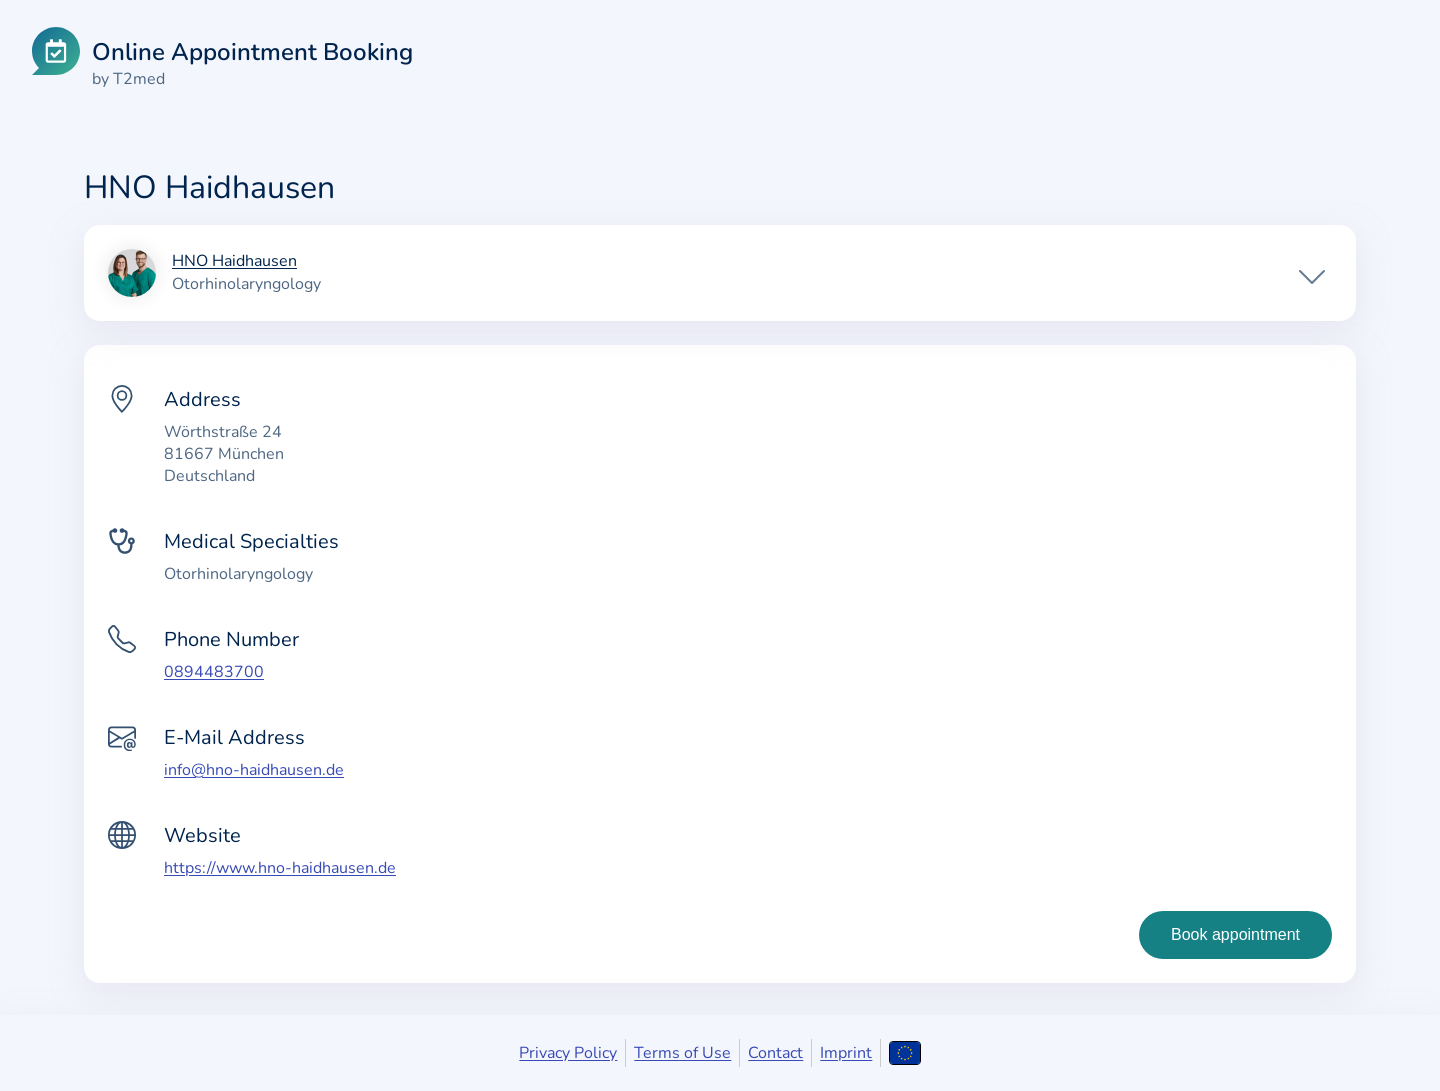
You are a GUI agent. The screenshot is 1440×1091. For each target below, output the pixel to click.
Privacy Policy (568, 1053)
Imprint (846, 1053)
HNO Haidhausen (234, 262)
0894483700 (214, 672)
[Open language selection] (904, 1053)
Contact (775, 1053)
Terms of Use (682, 1053)
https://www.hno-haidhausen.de (280, 868)
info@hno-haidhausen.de (254, 770)
